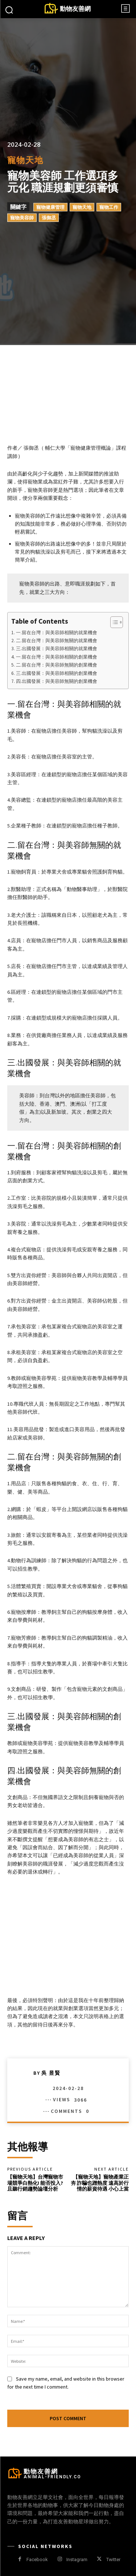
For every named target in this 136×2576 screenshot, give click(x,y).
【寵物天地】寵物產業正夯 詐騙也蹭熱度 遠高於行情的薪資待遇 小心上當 (100, 2183)
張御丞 (49, 217)
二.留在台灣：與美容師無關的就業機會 (56, 640)
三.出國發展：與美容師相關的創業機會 (56, 673)
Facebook (37, 2559)
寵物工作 (108, 207)
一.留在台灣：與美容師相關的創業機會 (56, 657)
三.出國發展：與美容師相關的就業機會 (56, 648)
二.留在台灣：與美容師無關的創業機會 (56, 665)
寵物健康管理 (50, 207)
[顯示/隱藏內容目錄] (113, 622)
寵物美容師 (22, 217)
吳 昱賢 (51, 2073)
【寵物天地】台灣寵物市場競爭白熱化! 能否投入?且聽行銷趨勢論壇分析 (35, 2183)
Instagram (76, 2559)
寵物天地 (25, 160)
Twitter (113, 2559)
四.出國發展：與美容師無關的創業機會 (56, 681)
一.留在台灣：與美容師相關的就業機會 (56, 632)
